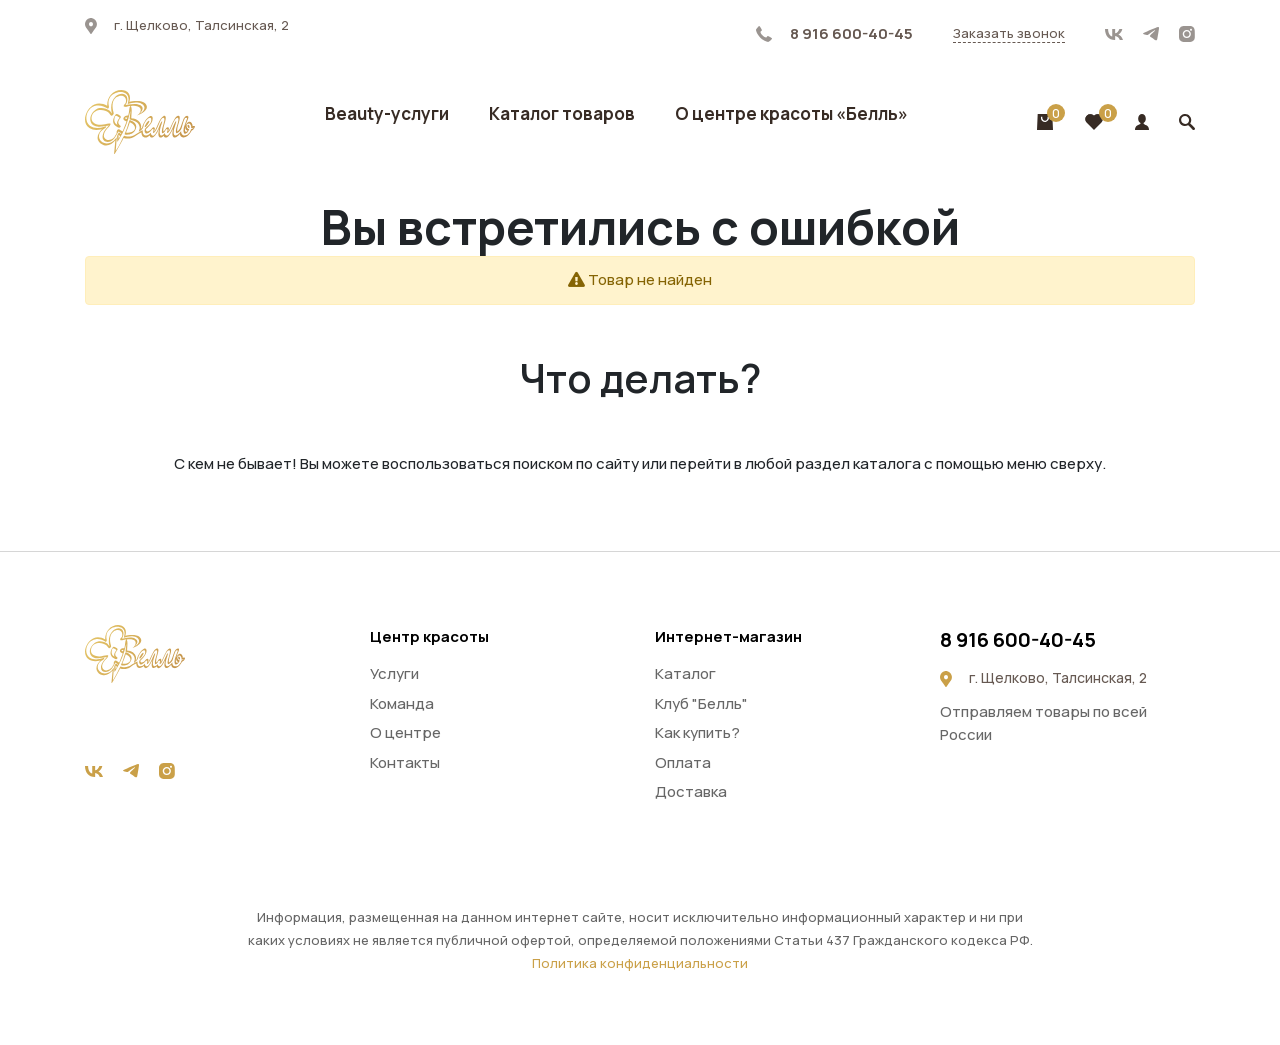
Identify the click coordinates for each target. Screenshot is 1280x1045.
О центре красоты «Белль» (791, 113)
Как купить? (697, 732)
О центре (405, 732)
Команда (402, 703)
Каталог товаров (562, 113)
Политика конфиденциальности (640, 963)
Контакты (405, 762)
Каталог (685, 673)
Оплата (683, 762)
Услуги (394, 673)
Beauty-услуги (387, 113)
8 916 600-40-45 (834, 33)
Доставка (691, 791)
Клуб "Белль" (701, 703)
